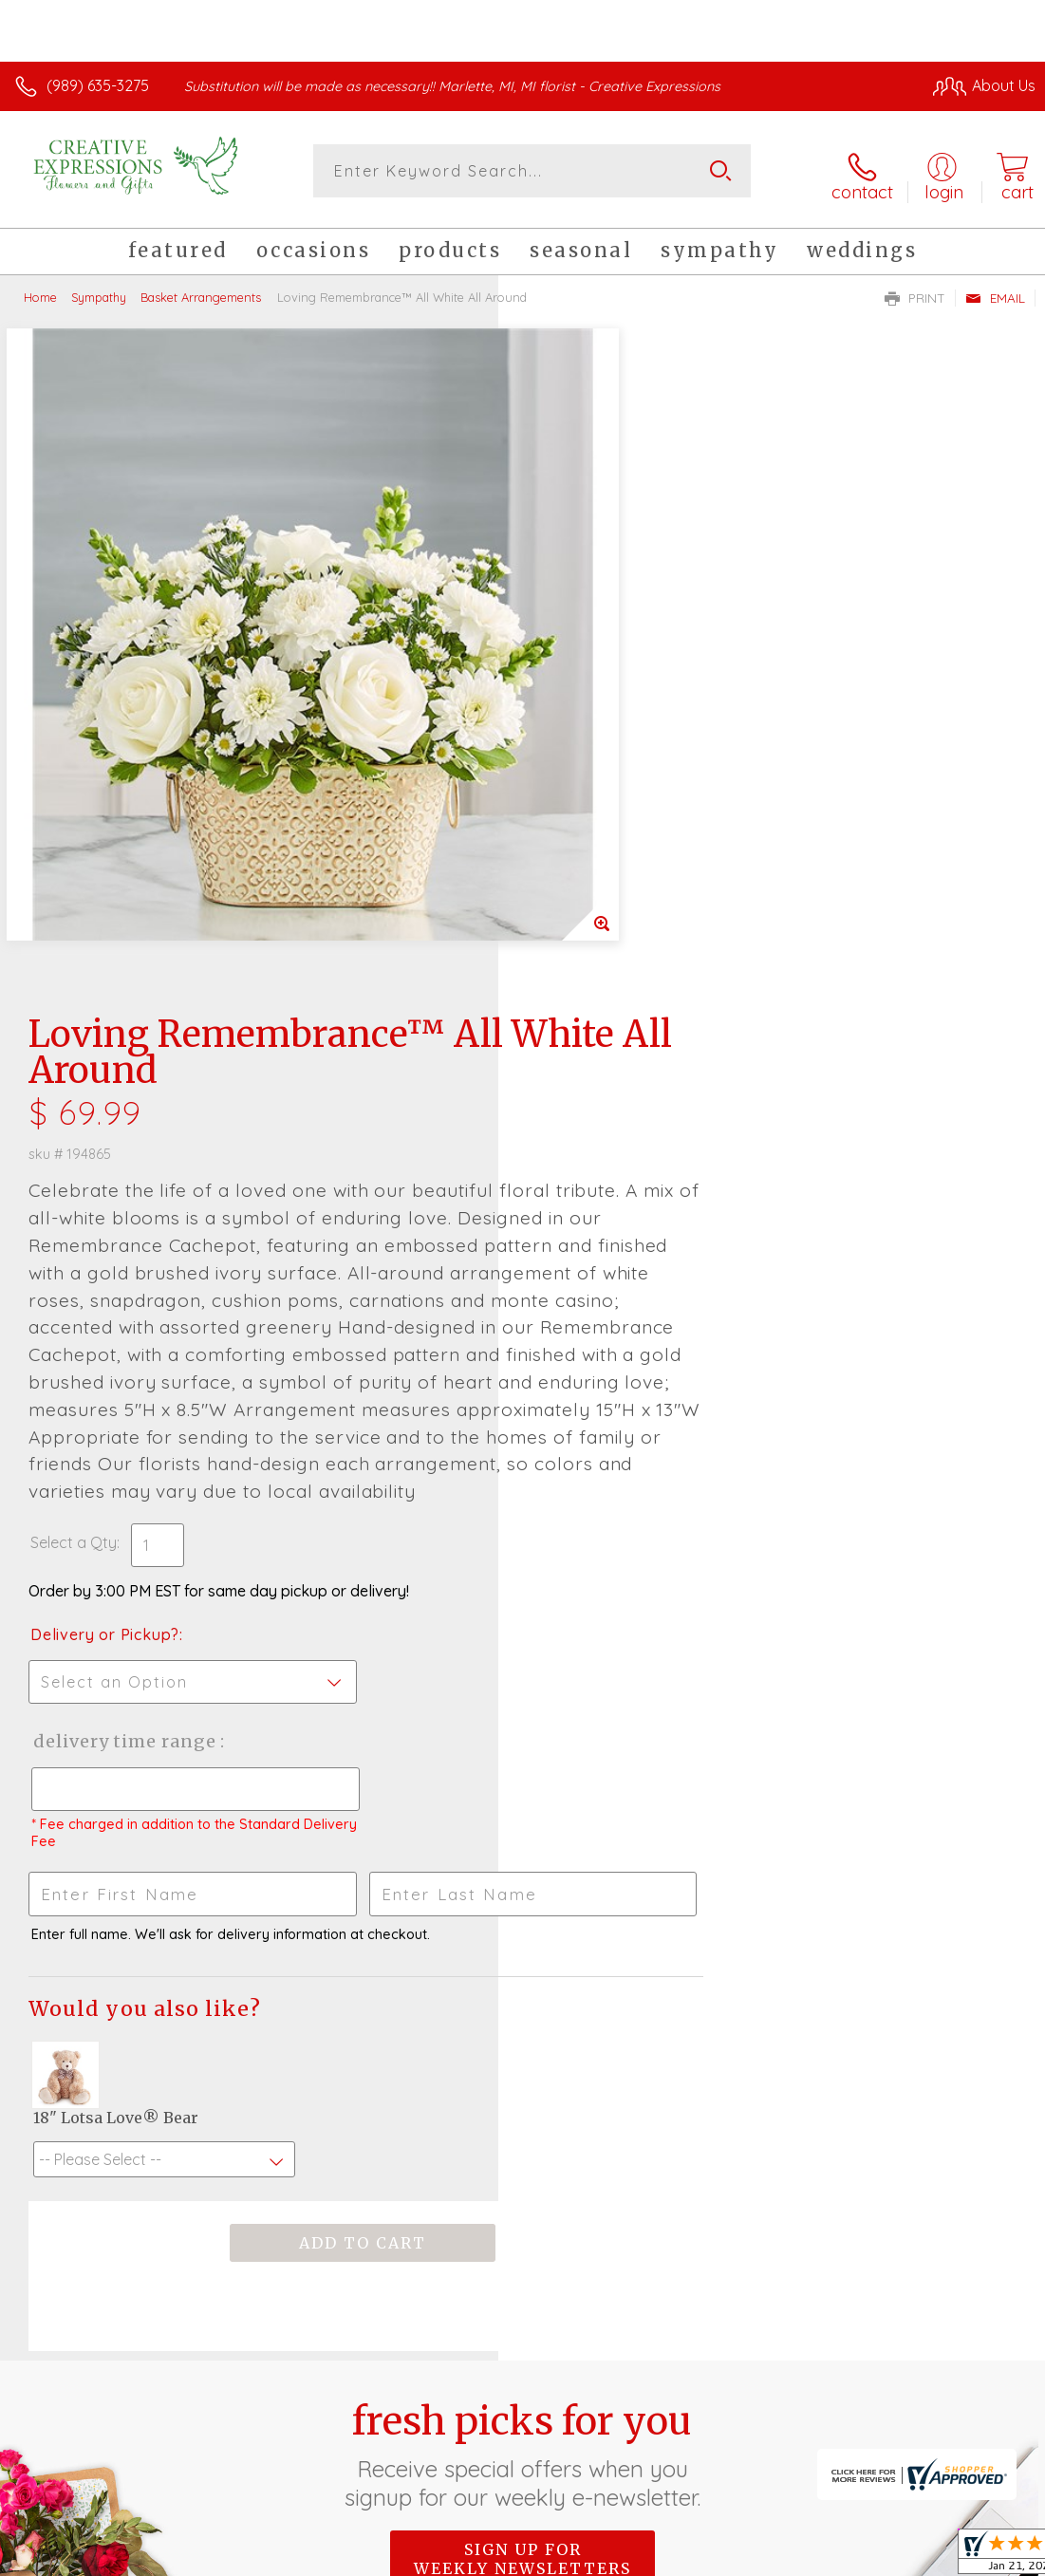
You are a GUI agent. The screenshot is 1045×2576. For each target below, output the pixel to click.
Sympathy (98, 289)
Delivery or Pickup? (603, 1047)
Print (915, 290)
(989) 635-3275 (98, 85)
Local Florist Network (848, 2528)
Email (995, 290)
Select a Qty (572, 955)
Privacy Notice (712, 2528)
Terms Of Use (601, 2528)
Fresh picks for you (522, 1868)
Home (40, 289)
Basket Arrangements (200, 289)
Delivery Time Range (622, 1155)
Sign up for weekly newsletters (522, 1972)
